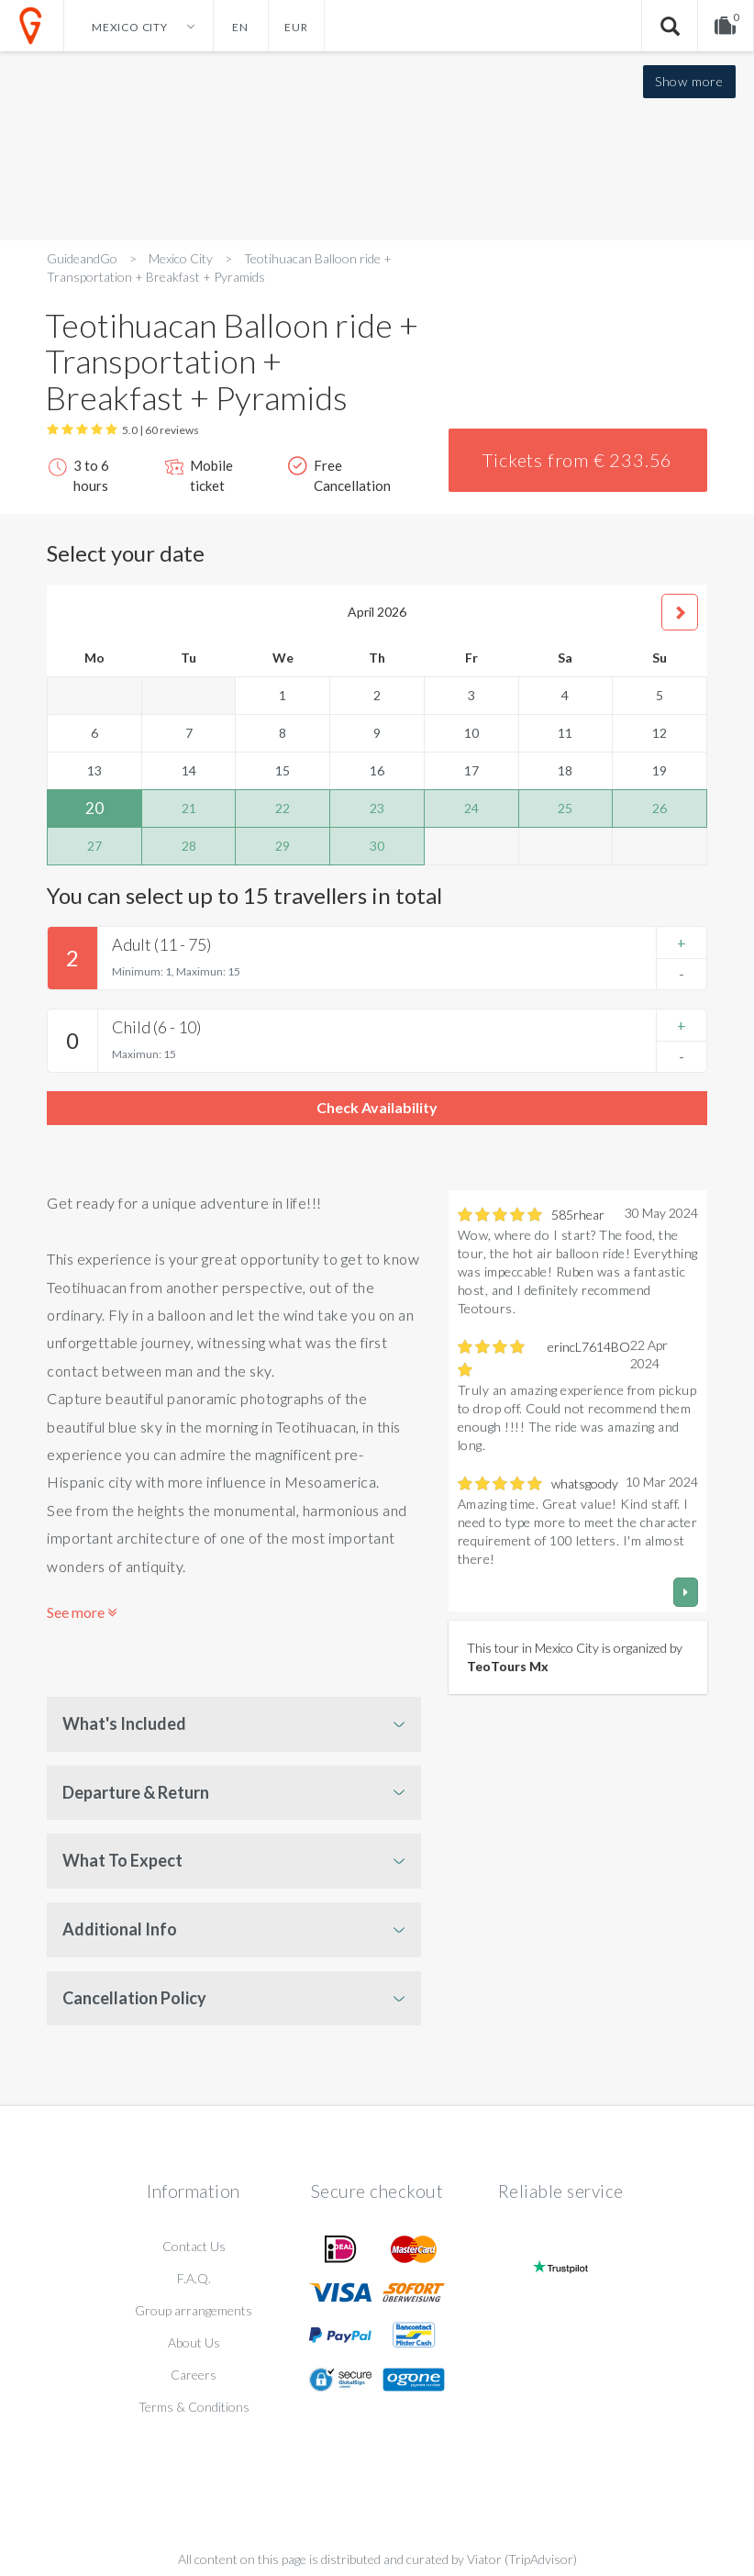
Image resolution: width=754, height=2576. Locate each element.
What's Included (124, 1723)
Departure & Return (135, 1792)
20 (94, 808)
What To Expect (122, 1860)
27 (94, 845)
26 (659, 808)
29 (282, 845)
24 (471, 808)
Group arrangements (193, 2310)
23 (377, 808)
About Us (194, 2342)
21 (189, 808)
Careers (193, 2374)
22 (282, 808)
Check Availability (377, 1107)
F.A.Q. (194, 2278)
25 (565, 808)
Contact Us (194, 2246)
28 (189, 845)
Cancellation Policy (134, 1998)
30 (377, 845)
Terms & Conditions (194, 2406)
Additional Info (119, 1929)
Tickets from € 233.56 (577, 460)
